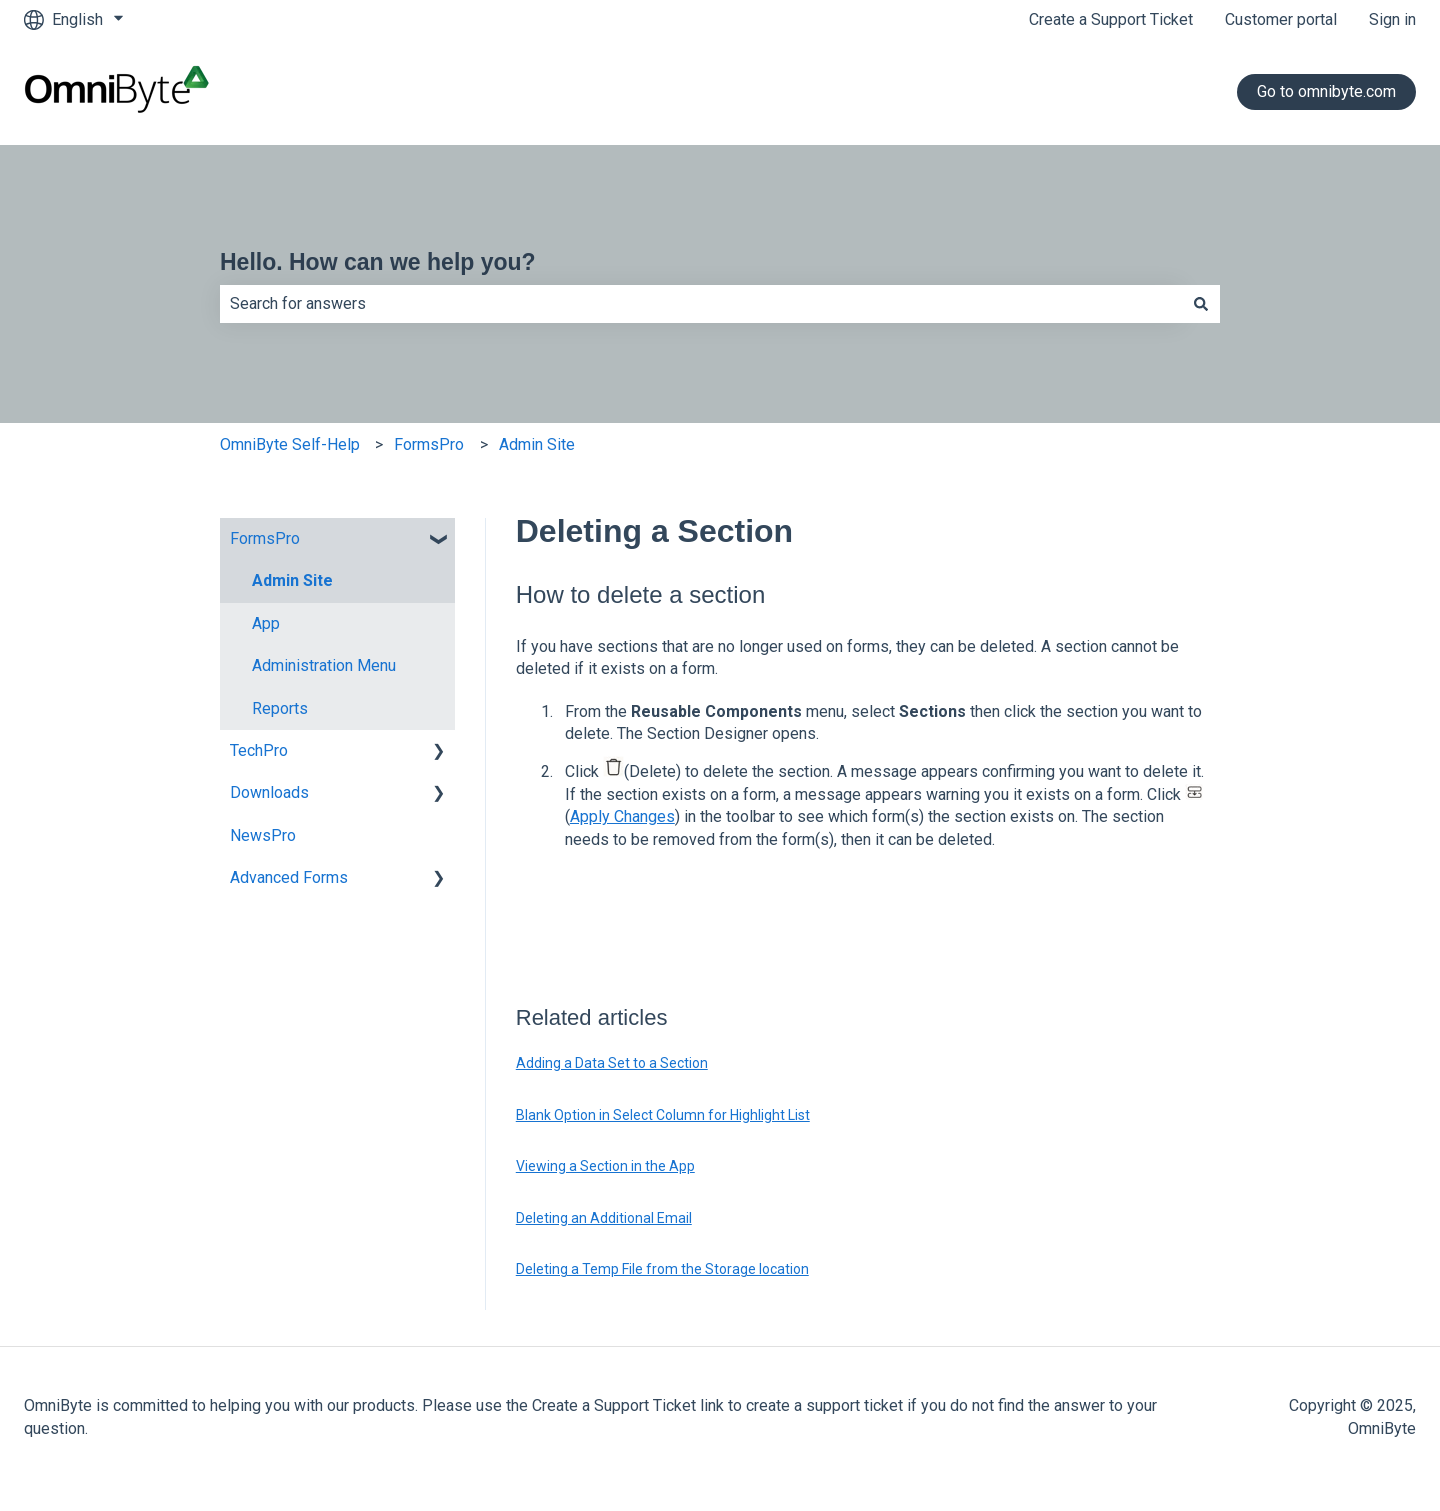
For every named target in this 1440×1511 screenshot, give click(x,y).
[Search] (1201, 304)
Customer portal (1281, 19)
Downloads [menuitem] (269, 792)
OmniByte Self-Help (290, 444)
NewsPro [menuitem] (263, 835)
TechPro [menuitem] (259, 750)
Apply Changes (622, 816)
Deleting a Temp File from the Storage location (662, 1269)
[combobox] (701, 304)
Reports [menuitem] (280, 708)
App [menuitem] (266, 623)
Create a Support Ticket (1111, 19)
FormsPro (429, 444)
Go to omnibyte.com (1326, 91)
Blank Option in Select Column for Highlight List (663, 1115)
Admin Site (537, 444)
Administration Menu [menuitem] (324, 665)
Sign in (1392, 19)
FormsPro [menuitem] (265, 538)
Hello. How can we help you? (378, 262)
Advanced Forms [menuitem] (289, 877)
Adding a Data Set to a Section (612, 1063)
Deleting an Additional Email (604, 1218)
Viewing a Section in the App (605, 1166)
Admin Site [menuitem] (292, 580)
